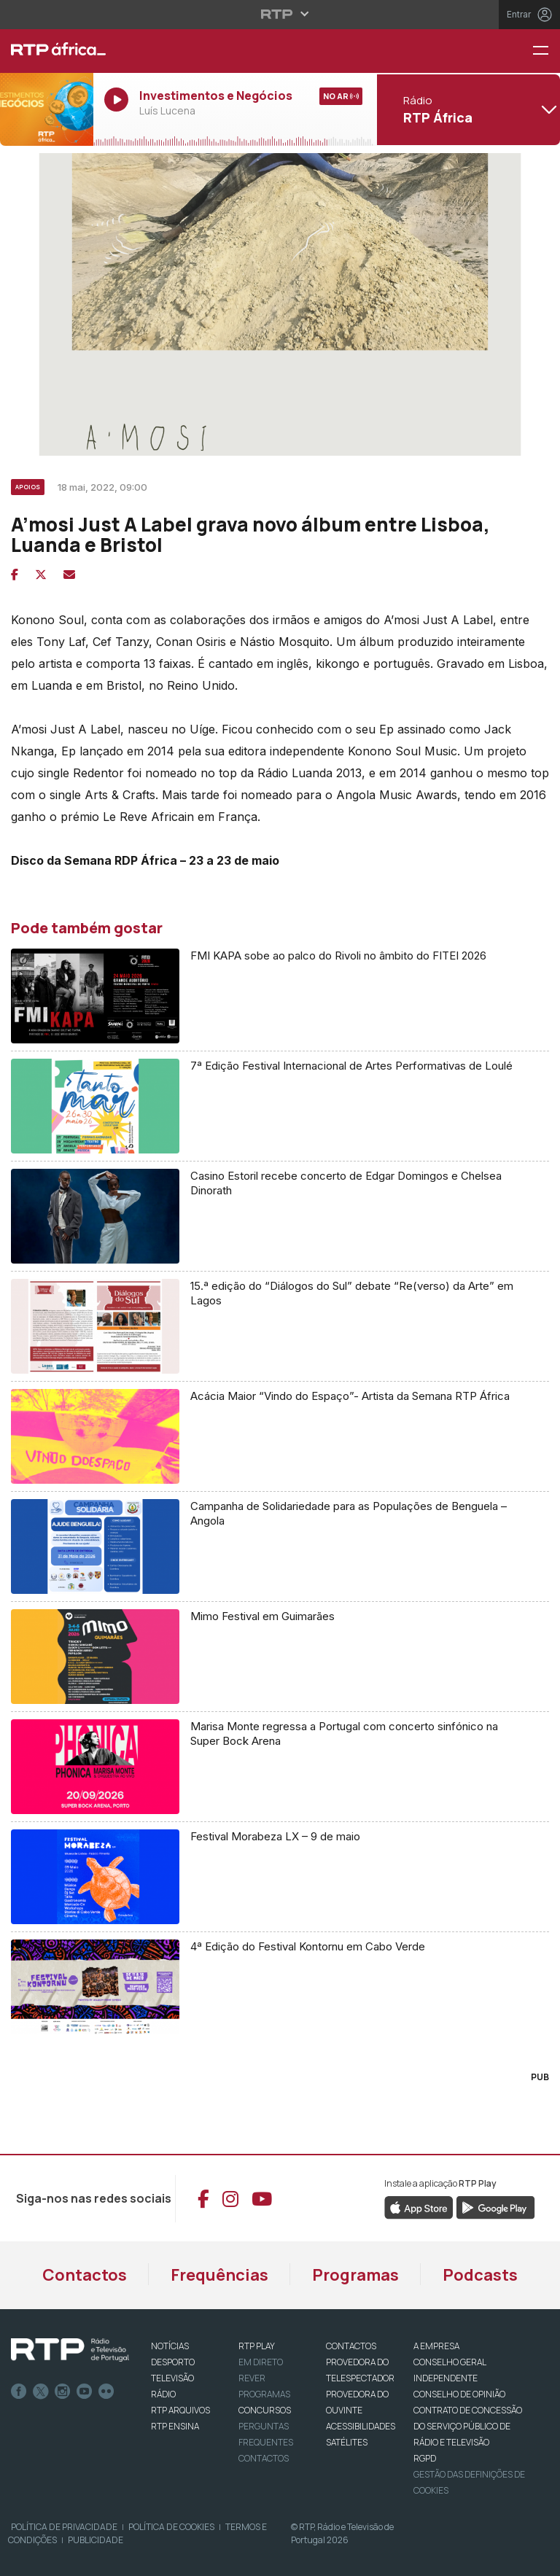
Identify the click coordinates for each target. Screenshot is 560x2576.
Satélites (347, 2442)
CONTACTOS (351, 2346)
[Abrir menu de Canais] (466, 109)
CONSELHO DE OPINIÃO (459, 2394)
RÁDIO (163, 2394)
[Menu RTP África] (546, 51)
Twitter (41, 2392)
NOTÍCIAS (170, 2346)
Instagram (63, 2392)
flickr (106, 2392)
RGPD (424, 2458)
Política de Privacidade (64, 2527)
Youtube (85, 2392)
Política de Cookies (171, 2527)
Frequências (219, 2275)
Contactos (84, 2275)
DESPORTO (173, 2362)
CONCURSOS (264, 2410)
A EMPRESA (436, 2346)
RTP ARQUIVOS (180, 2410)
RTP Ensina (175, 2426)
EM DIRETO (260, 2362)
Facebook (19, 2392)
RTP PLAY (256, 2346)
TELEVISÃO (172, 2378)
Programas (355, 2275)
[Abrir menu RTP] (280, 14)
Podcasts (480, 2275)
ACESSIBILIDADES (360, 2426)
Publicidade (95, 2540)
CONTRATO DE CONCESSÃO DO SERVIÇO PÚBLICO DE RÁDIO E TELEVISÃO (467, 2426)
